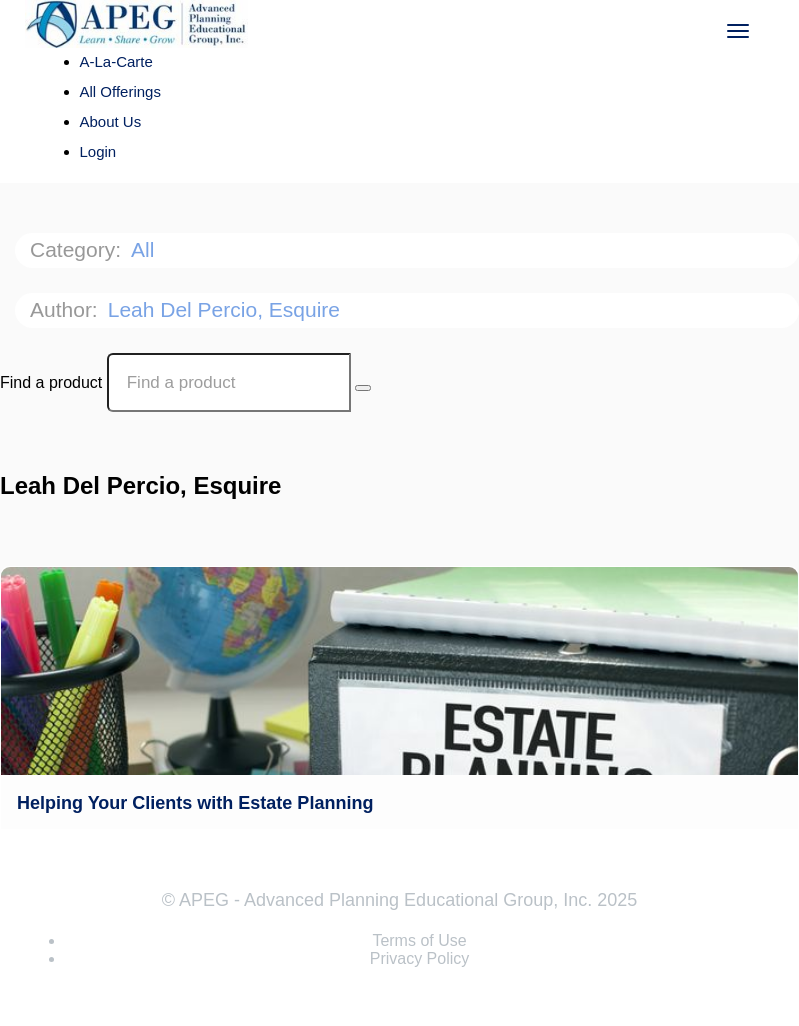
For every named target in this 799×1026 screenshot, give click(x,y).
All (145, 249)
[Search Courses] (363, 388)
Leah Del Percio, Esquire (227, 309)
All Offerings (120, 91)
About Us (111, 121)
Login (98, 151)
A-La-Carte (116, 61)
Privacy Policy (420, 958)
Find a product (51, 382)
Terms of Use (419, 940)
